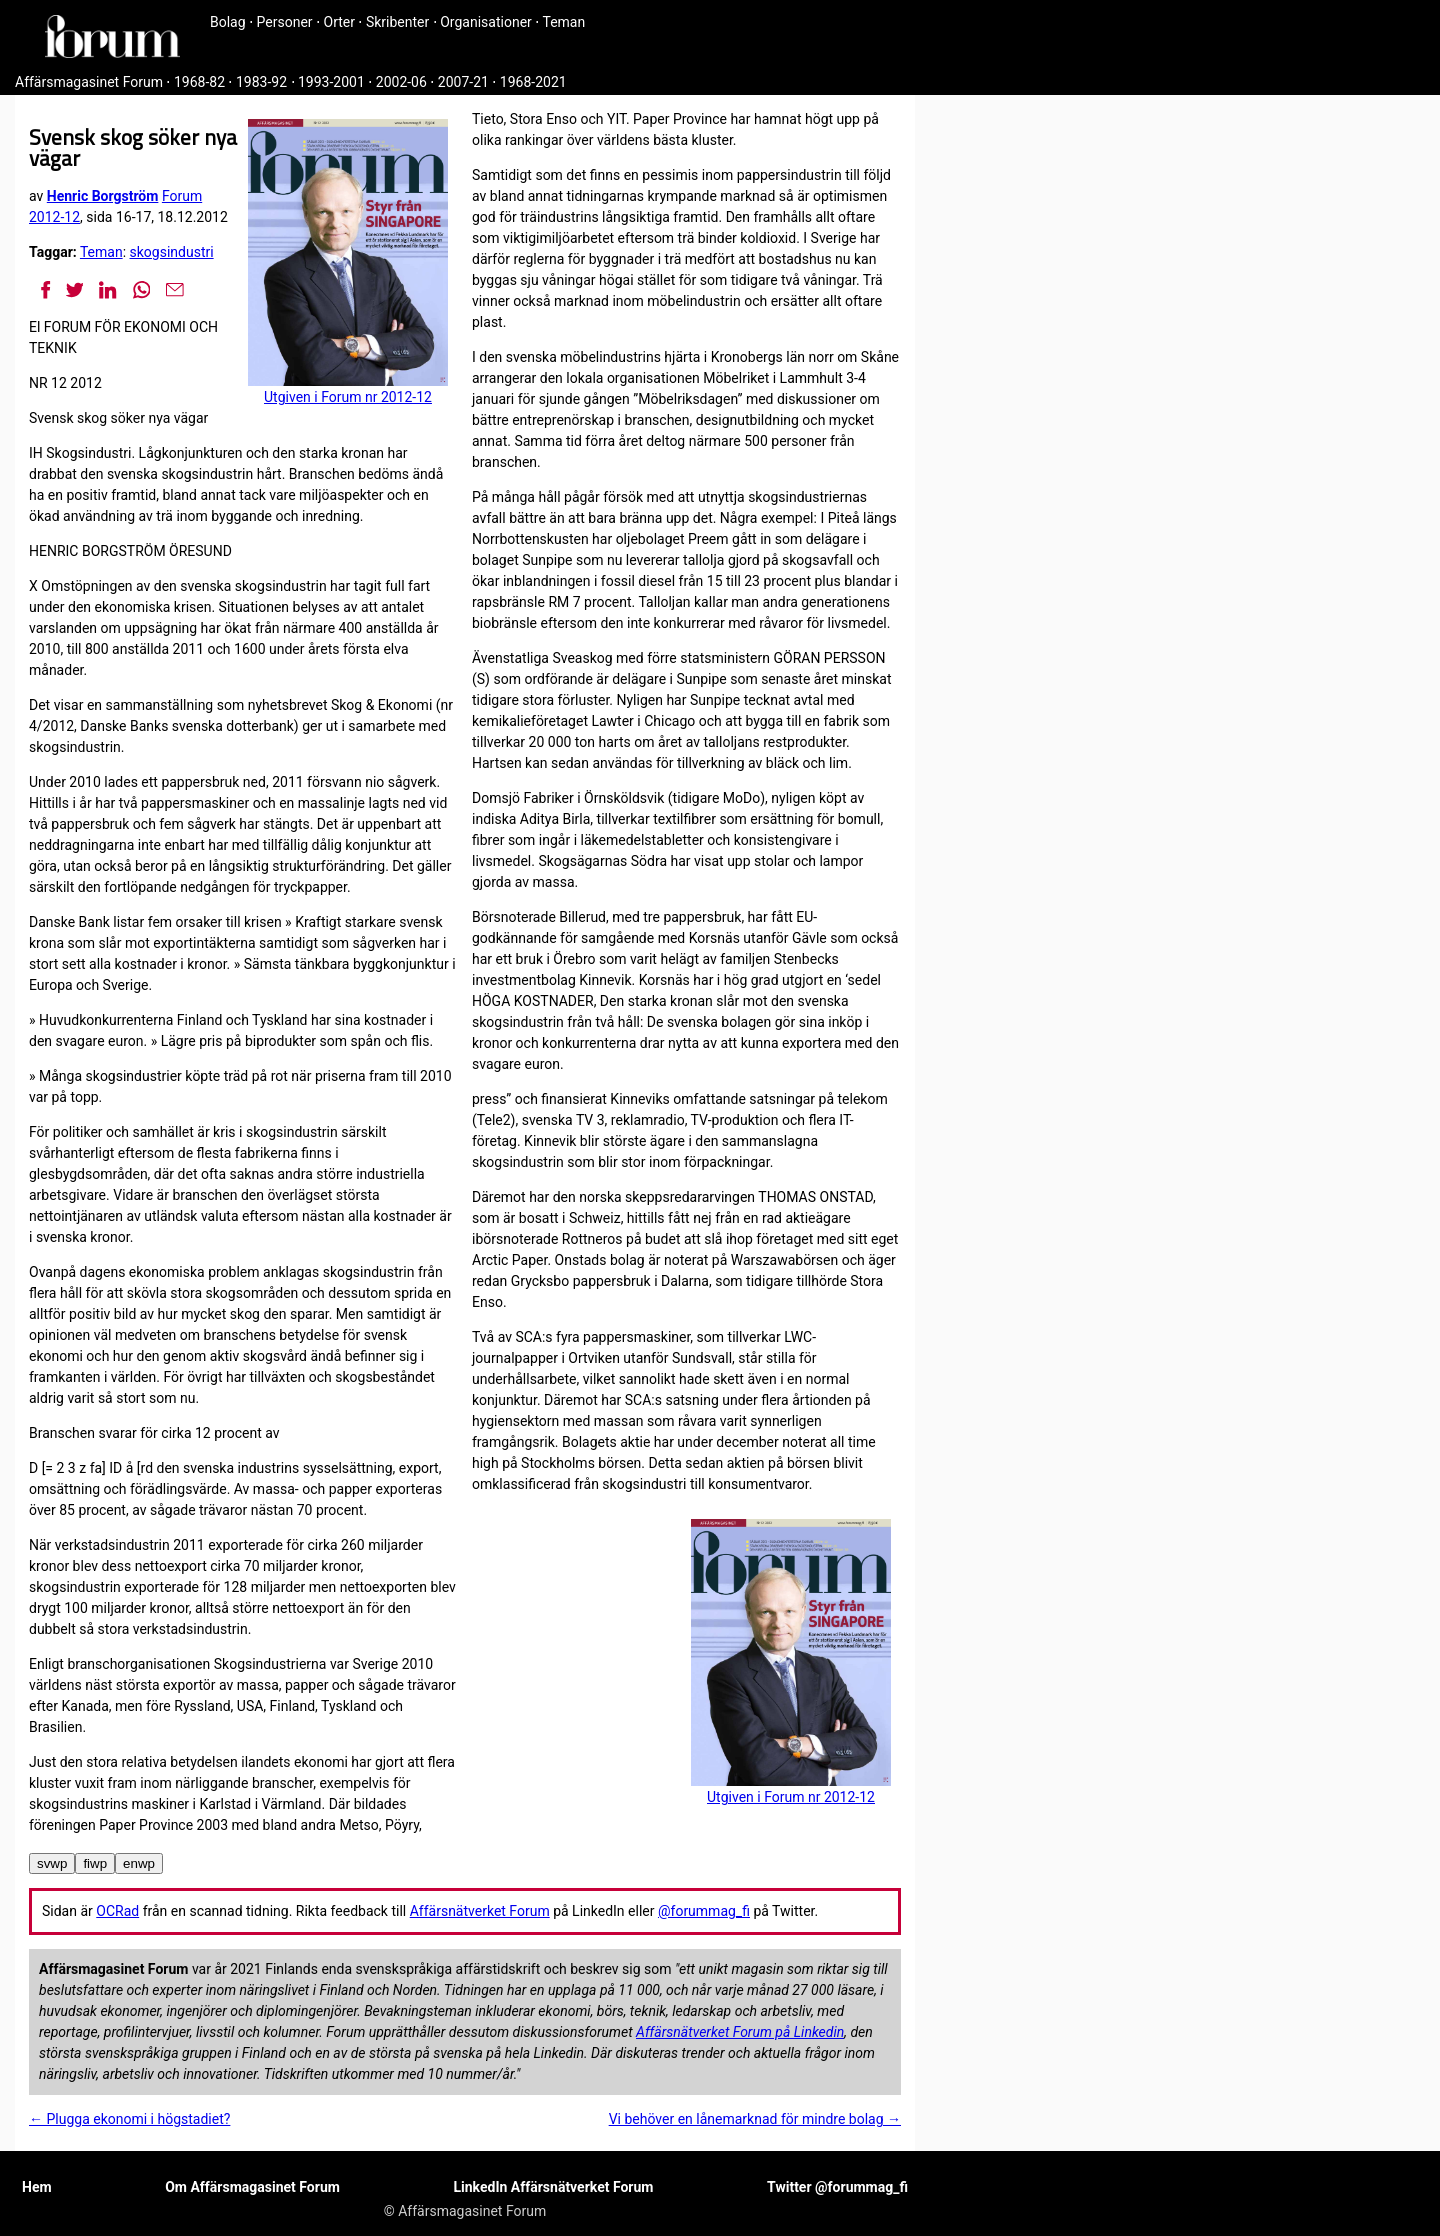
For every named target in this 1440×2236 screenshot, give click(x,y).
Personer (285, 22)
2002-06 (401, 82)
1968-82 (199, 82)
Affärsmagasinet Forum (89, 82)
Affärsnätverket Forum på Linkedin (740, 2032)
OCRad (117, 1911)
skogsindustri (172, 252)
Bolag (228, 22)
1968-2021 (533, 82)
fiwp (95, 1863)
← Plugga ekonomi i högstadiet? (129, 2119)
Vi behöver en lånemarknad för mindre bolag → (755, 2119)
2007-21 (463, 82)
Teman (563, 22)
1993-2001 (331, 82)
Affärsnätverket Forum (480, 1911)
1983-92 (261, 82)
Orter (339, 22)
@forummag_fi (704, 1911)
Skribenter (397, 22)
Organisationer (486, 22)
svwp (52, 1863)
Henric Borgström (103, 196)
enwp (139, 1863)
